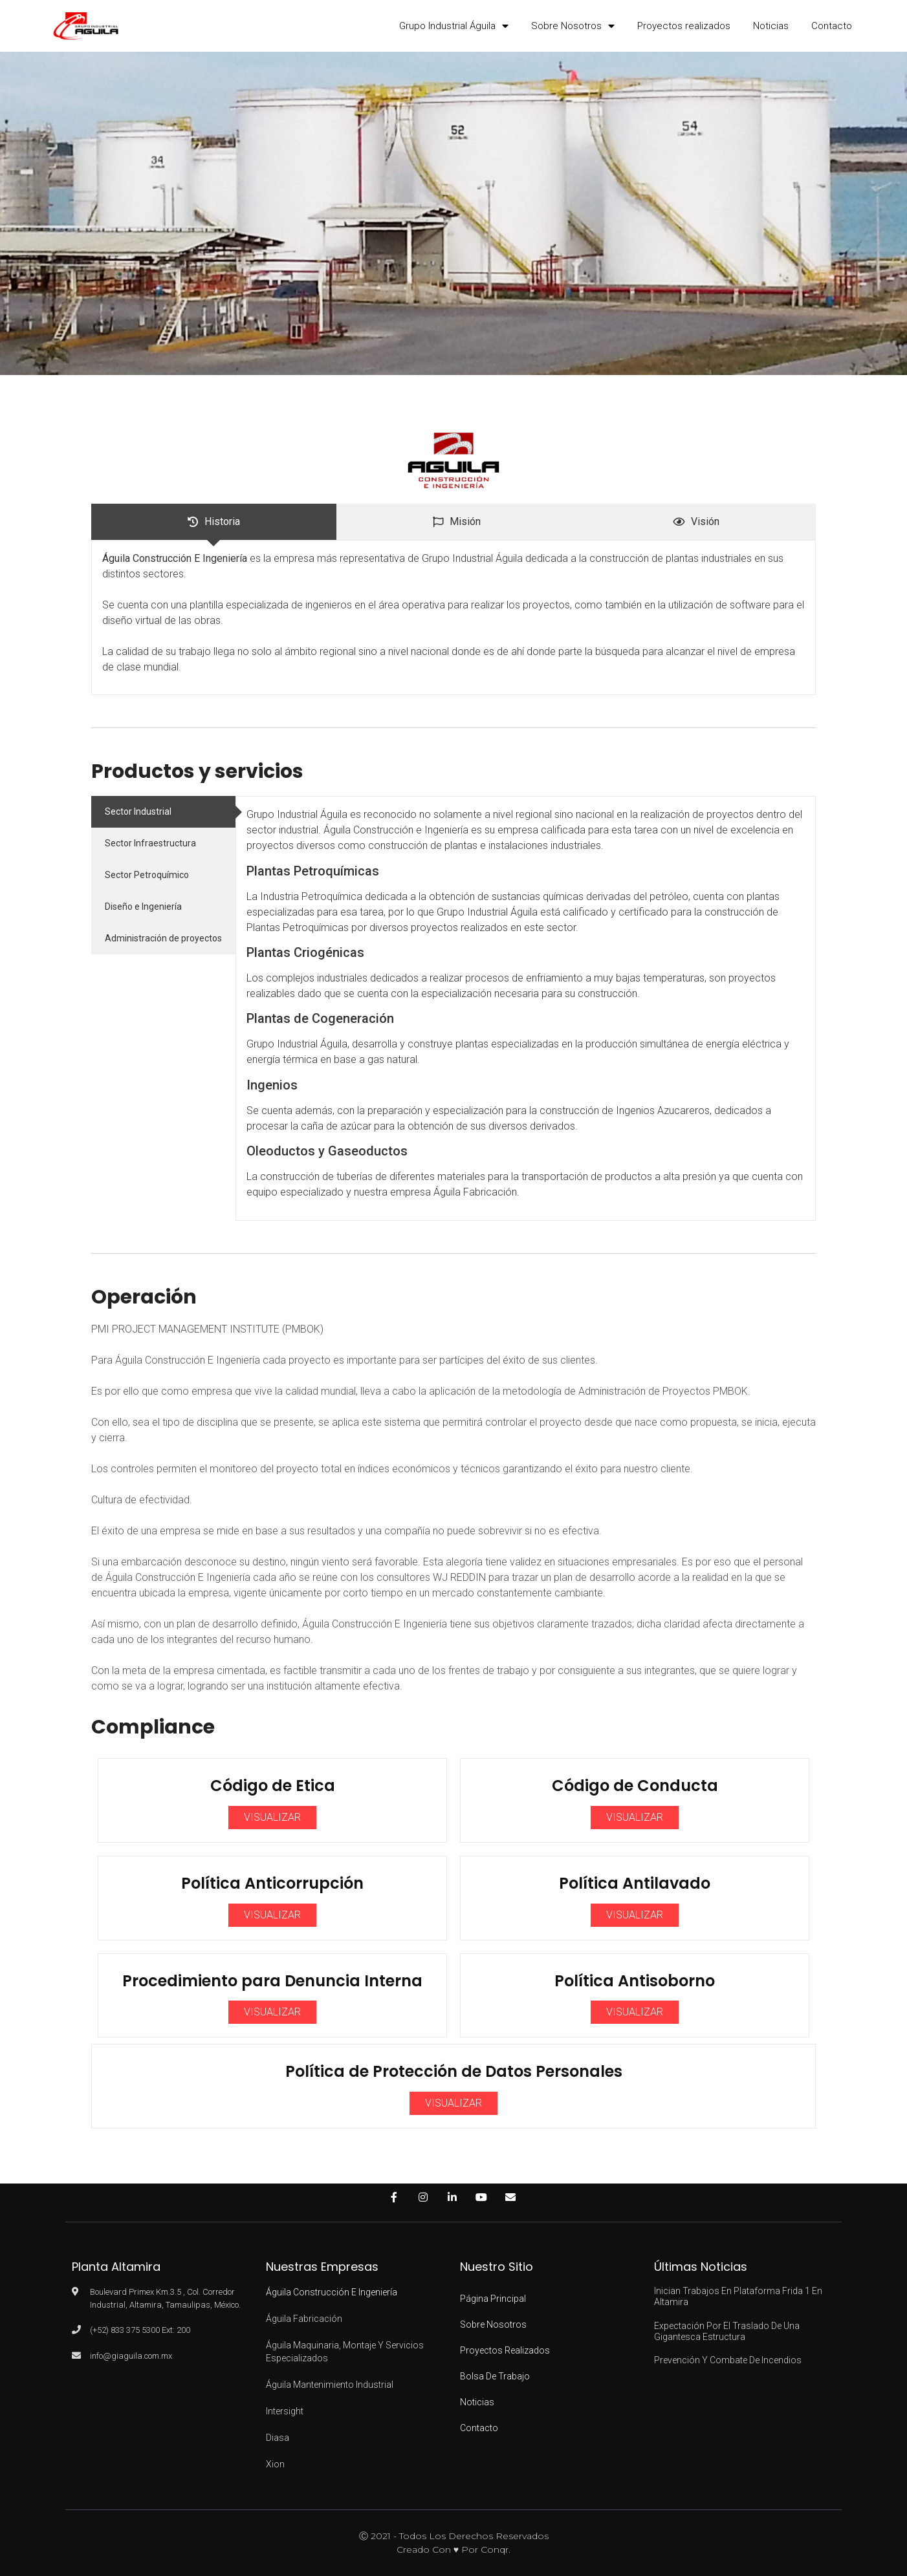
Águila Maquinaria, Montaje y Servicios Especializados (345, 2351)
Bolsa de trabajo (495, 2376)
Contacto (831, 26)
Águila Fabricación (304, 2318)
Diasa (277, 2437)
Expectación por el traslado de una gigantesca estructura (727, 2331)
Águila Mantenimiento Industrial (329, 2384)
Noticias (771, 26)
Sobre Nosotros (573, 26)
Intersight (284, 2411)
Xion (275, 2464)
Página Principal (493, 2298)
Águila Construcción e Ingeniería (331, 2292)
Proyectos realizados (683, 26)
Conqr (494, 2549)
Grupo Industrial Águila (453, 26)
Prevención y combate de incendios (728, 2360)
